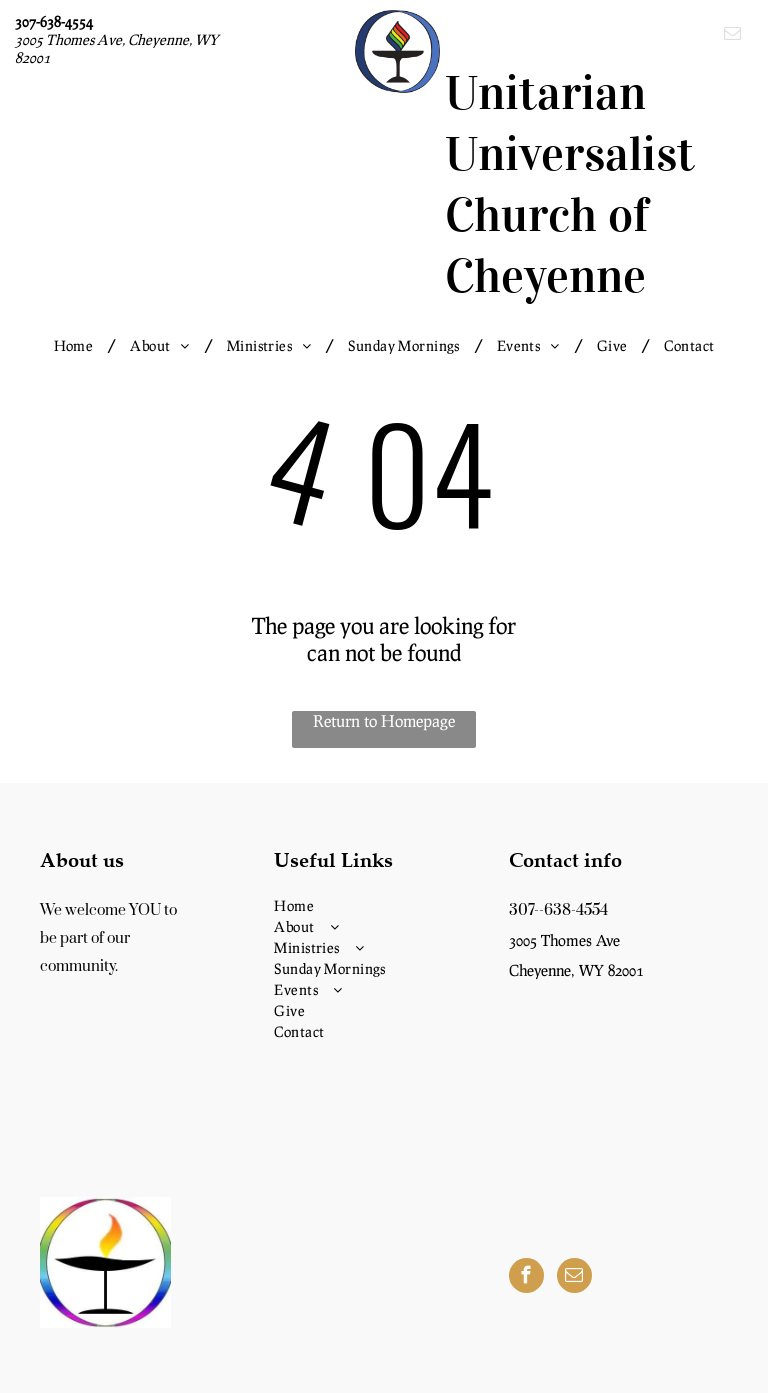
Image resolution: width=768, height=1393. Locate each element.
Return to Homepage (384, 720)
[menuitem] (77, 345)
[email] (732, 36)
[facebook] (526, 1278)
